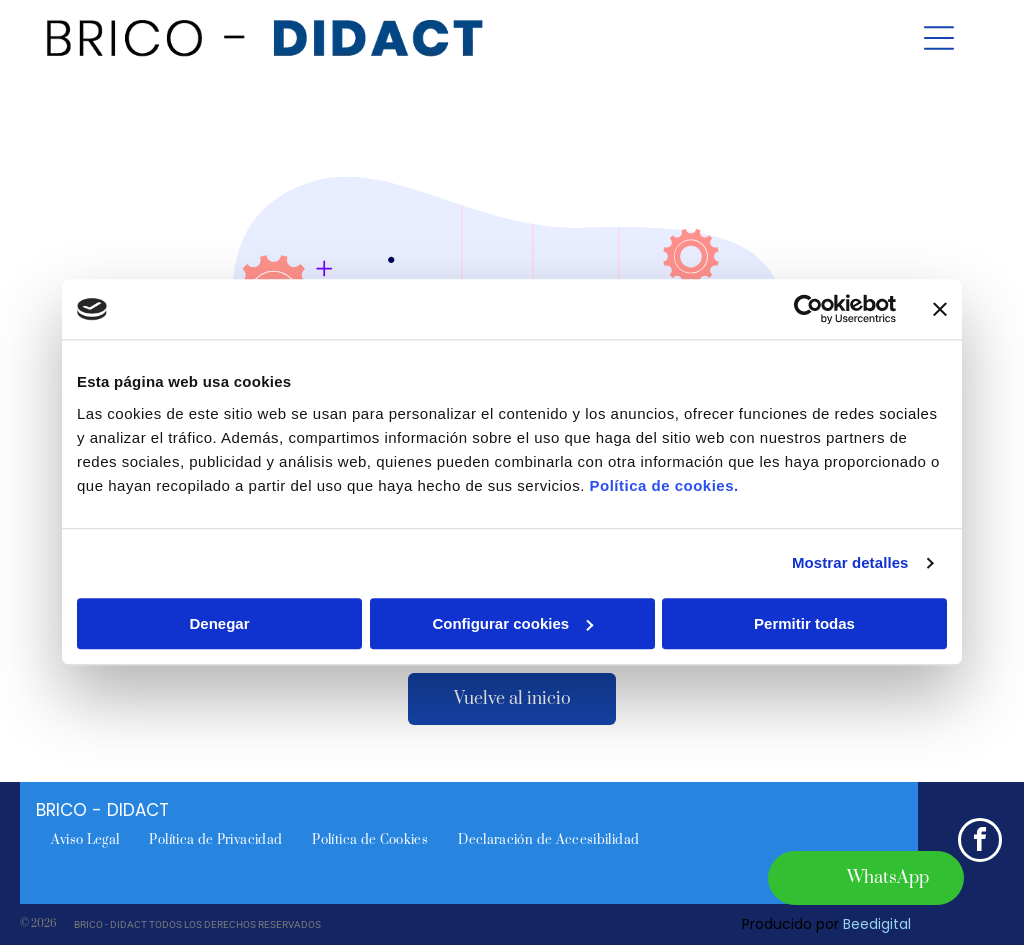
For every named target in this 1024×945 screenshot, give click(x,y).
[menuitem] (85, 840)
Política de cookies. (663, 485)
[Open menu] (939, 38)
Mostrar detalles (850, 563)
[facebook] (980, 842)
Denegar (219, 623)
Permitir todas (804, 623)
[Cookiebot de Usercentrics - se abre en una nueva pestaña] (808, 310)
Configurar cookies (512, 623)
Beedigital (877, 924)
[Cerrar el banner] (940, 310)
